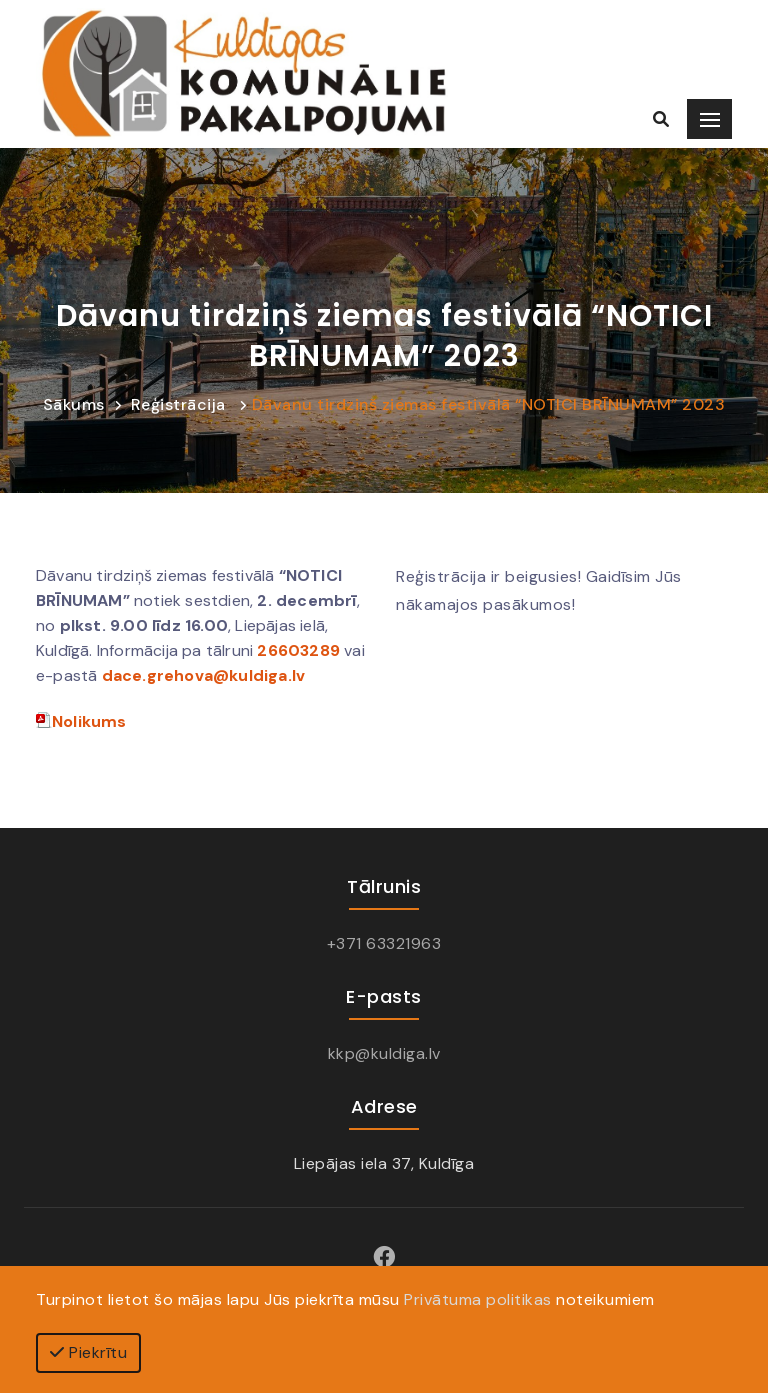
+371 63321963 (384, 943)
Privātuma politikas (478, 1299)
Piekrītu (88, 1352)
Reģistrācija (178, 404)
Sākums (74, 404)
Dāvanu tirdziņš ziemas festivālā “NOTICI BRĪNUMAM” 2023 (489, 404)
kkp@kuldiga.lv (384, 1053)
